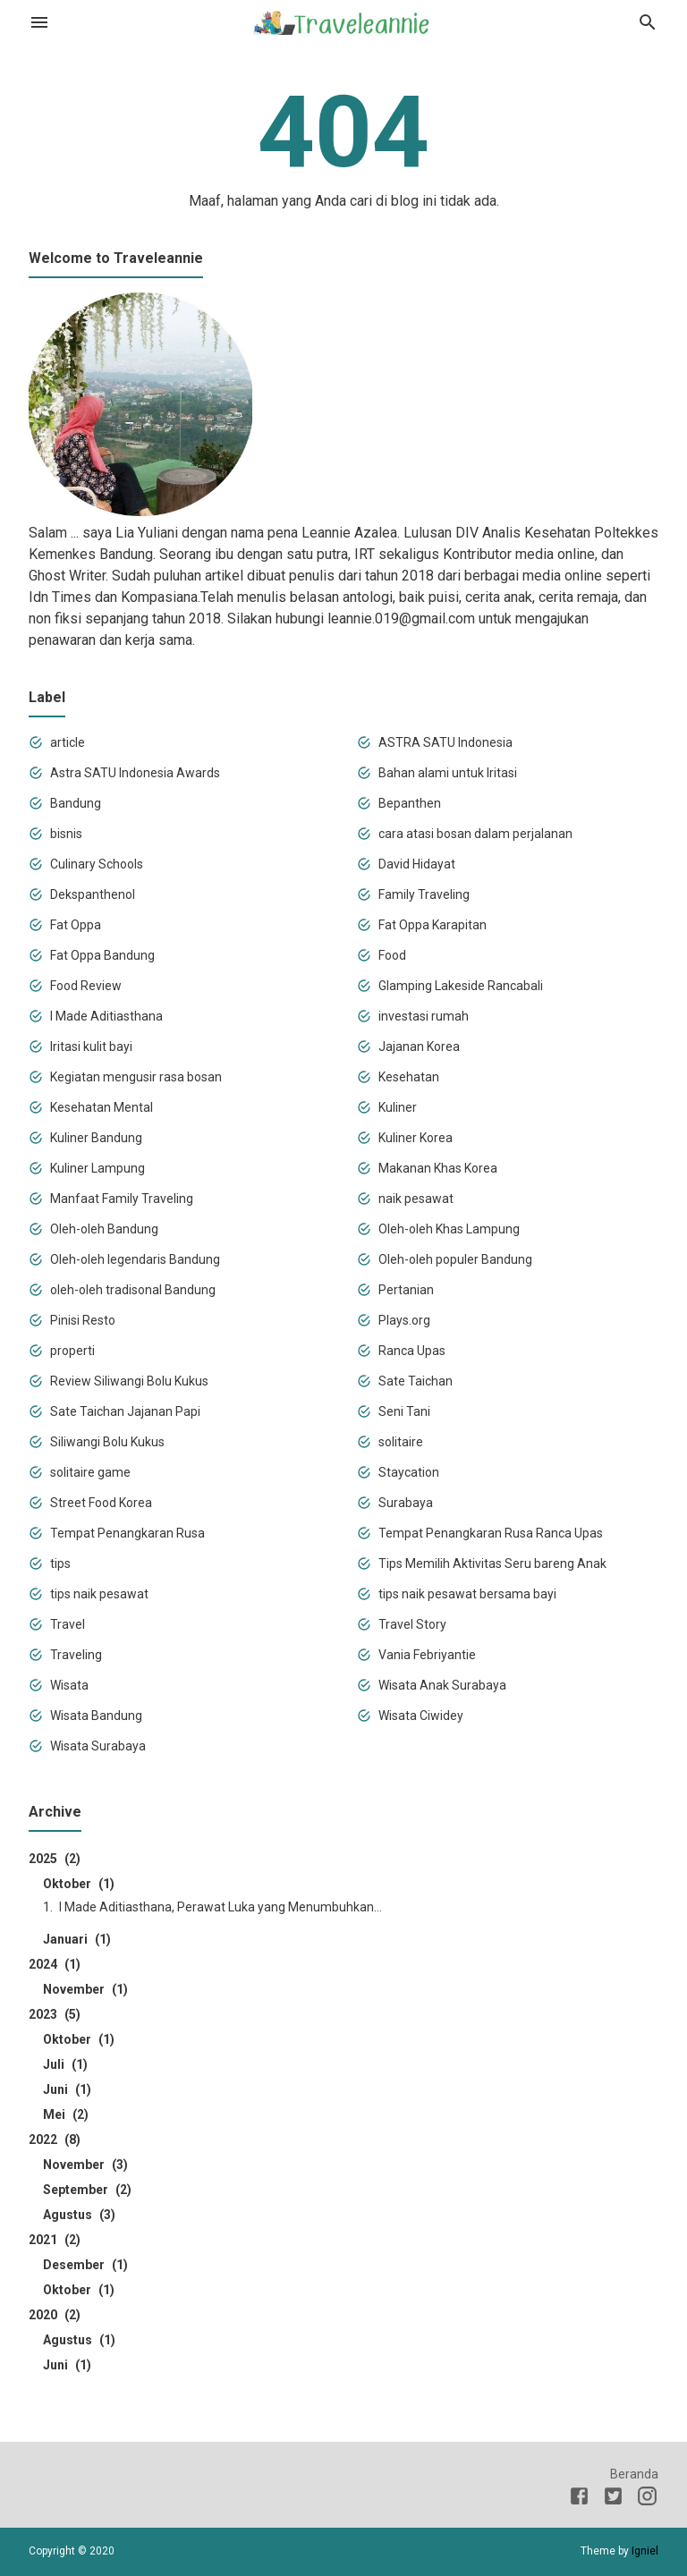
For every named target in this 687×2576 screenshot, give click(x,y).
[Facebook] (579, 2499)
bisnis (66, 833)
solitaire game (90, 1472)
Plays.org (404, 1320)
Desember (85, 2265)
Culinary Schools (96, 864)
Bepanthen (409, 803)
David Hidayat (416, 864)
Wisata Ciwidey (420, 1715)
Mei (66, 2114)
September (87, 2189)
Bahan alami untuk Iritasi (447, 773)
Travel (67, 1624)
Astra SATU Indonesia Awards (135, 773)
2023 (55, 2014)
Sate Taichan (415, 1381)
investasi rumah (423, 1016)
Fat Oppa (75, 925)
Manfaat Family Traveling (121, 1198)
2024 (55, 1964)
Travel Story (412, 1624)
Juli (65, 2064)
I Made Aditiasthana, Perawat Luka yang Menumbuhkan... (220, 1907)
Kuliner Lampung (97, 1168)
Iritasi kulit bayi (91, 1046)
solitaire (400, 1442)
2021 (55, 2240)
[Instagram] (647, 2499)
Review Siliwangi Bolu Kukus (129, 1381)
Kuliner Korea (415, 1138)
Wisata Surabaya (98, 1746)
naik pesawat (416, 1198)
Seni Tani (404, 1411)
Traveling (76, 1655)
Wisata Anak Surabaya (442, 1685)
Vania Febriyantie (427, 1655)
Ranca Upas (411, 1350)
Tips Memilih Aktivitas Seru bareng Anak (492, 1563)
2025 (55, 1859)
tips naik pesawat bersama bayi (467, 1594)
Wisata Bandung (96, 1715)
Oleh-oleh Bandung (104, 1229)
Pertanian (406, 1290)
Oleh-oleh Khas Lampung (449, 1229)
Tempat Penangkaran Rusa (127, 1533)
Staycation (408, 1472)
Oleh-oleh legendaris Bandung (135, 1259)
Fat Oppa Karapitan (432, 925)
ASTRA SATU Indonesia (445, 742)
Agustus (79, 2214)
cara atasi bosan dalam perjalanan (475, 833)
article (67, 742)
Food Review (86, 986)
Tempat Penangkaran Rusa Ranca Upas (490, 1533)
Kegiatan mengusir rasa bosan (136, 1077)
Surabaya (405, 1503)
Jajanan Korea (419, 1046)
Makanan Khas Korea (437, 1168)
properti (72, 1350)
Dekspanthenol (92, 894)
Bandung (75, 803)
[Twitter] (613, 2499)
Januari (77, 1939)
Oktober (78, 1884)
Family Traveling (424, 894)
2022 (55, 2139)
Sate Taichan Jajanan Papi (125, 1411)
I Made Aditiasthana (106, 1016)
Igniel (645, 2551)
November (85, 1989)
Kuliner (397, 1107)
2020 (55, 2315)
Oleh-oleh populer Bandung (455, 1259)
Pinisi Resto (82, 1320)
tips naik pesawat (99, 1594)
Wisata (69, 1685)
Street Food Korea (101, 1503)
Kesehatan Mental (101, 1107)
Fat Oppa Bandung (102, 955)
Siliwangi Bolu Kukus (107, 1442)
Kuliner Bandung (96, 1138)
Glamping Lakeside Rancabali (460, 986)
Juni (67, 2089)
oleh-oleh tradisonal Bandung (133, 1290)
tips (60, 1563)
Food (392, 955)
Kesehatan (408, 1077)
